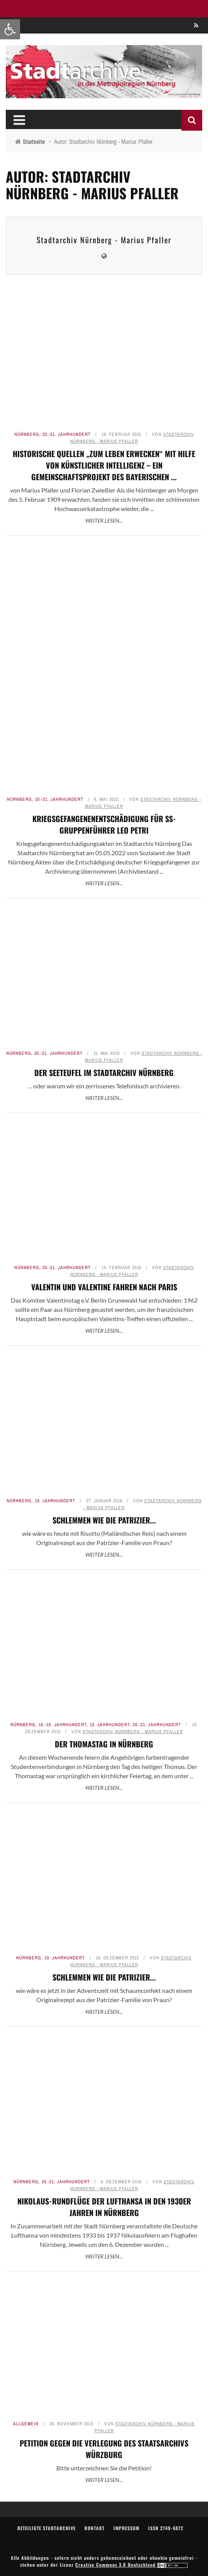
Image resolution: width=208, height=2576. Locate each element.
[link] (10, 29)
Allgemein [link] (26, 2424)
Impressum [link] (126, 2528)
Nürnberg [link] (26, 434)
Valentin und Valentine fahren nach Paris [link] (104, 1287)
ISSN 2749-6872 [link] (165, 2528)
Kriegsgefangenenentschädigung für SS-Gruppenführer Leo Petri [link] (104, 824)
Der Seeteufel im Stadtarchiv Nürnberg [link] (104, 1072)
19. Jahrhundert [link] (55, 1501)
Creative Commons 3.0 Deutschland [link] (131, 2564)
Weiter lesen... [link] (104, 520)
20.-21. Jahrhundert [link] (66, 434)
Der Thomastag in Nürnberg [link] (104, 1744)
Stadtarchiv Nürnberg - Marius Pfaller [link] (104, 239)
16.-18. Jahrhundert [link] (62, 1725)
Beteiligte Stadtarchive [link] (46, 2528)
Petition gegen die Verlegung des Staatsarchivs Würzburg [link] (104, 2448)
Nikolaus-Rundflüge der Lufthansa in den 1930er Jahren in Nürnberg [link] (104, 2206)
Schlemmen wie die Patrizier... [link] (104, 1520)
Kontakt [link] (95, 2528)
